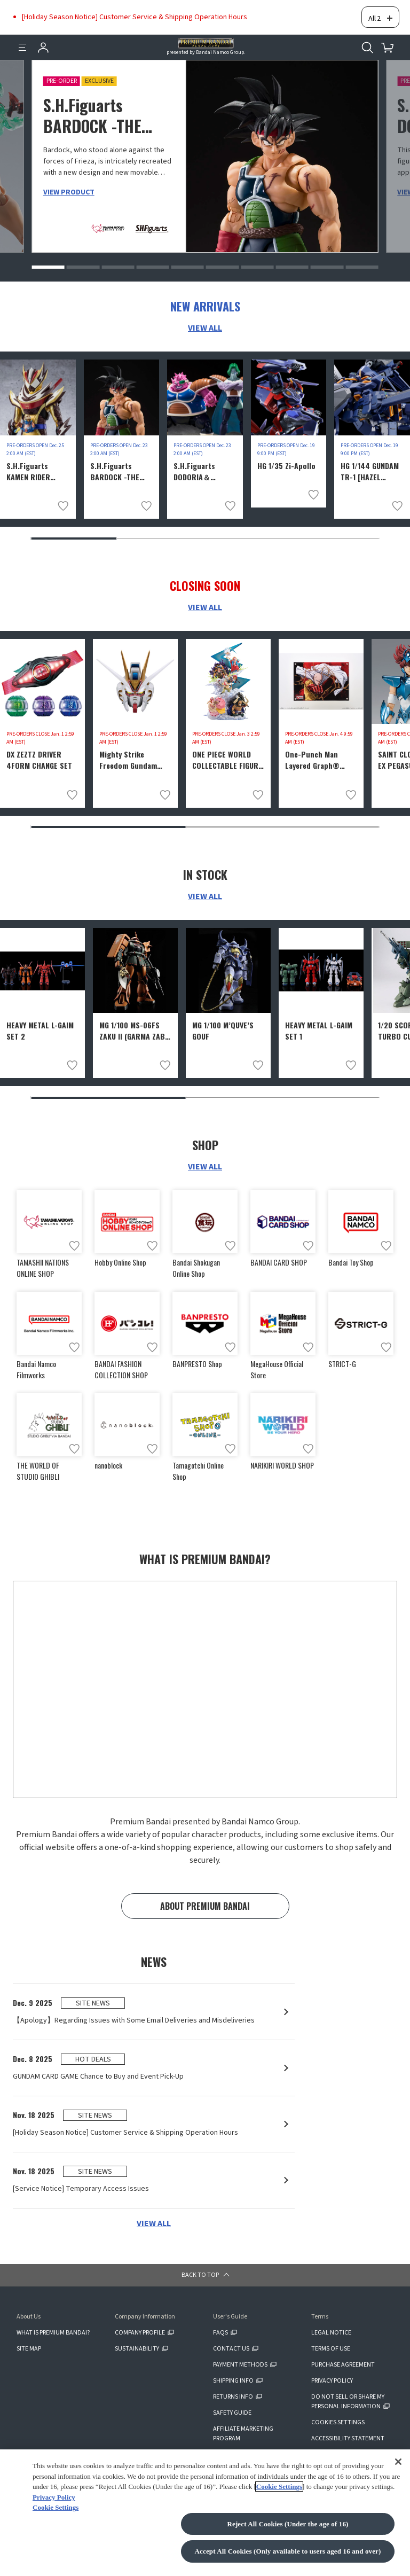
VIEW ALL (205, 318)
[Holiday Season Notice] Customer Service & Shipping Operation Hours (134, 11)
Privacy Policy (54, 2497)
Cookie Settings (279, 2487)
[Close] (398, 2461)
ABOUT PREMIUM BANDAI (205, 1901)
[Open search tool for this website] (367, 37)
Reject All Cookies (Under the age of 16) (287, 2524)
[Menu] (22, 37)
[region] (205, 2512)
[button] (48, 257)
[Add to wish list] (63, 495)
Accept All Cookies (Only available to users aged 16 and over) (288, 2551)
